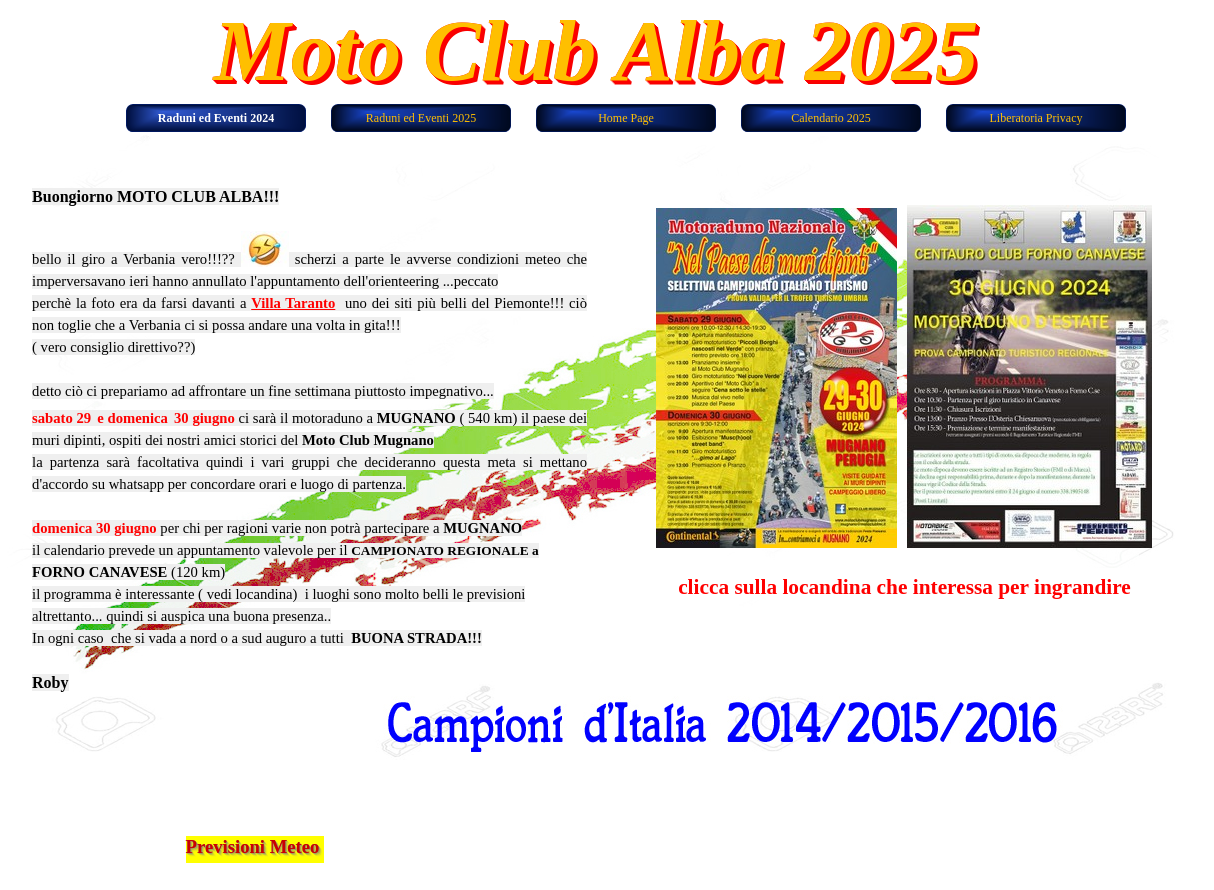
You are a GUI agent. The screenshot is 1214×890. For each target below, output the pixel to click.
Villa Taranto (293, 303)
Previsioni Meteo (253, 846)
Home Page (626, 118)
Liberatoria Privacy (1036, 118)
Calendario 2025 (831, 118)
